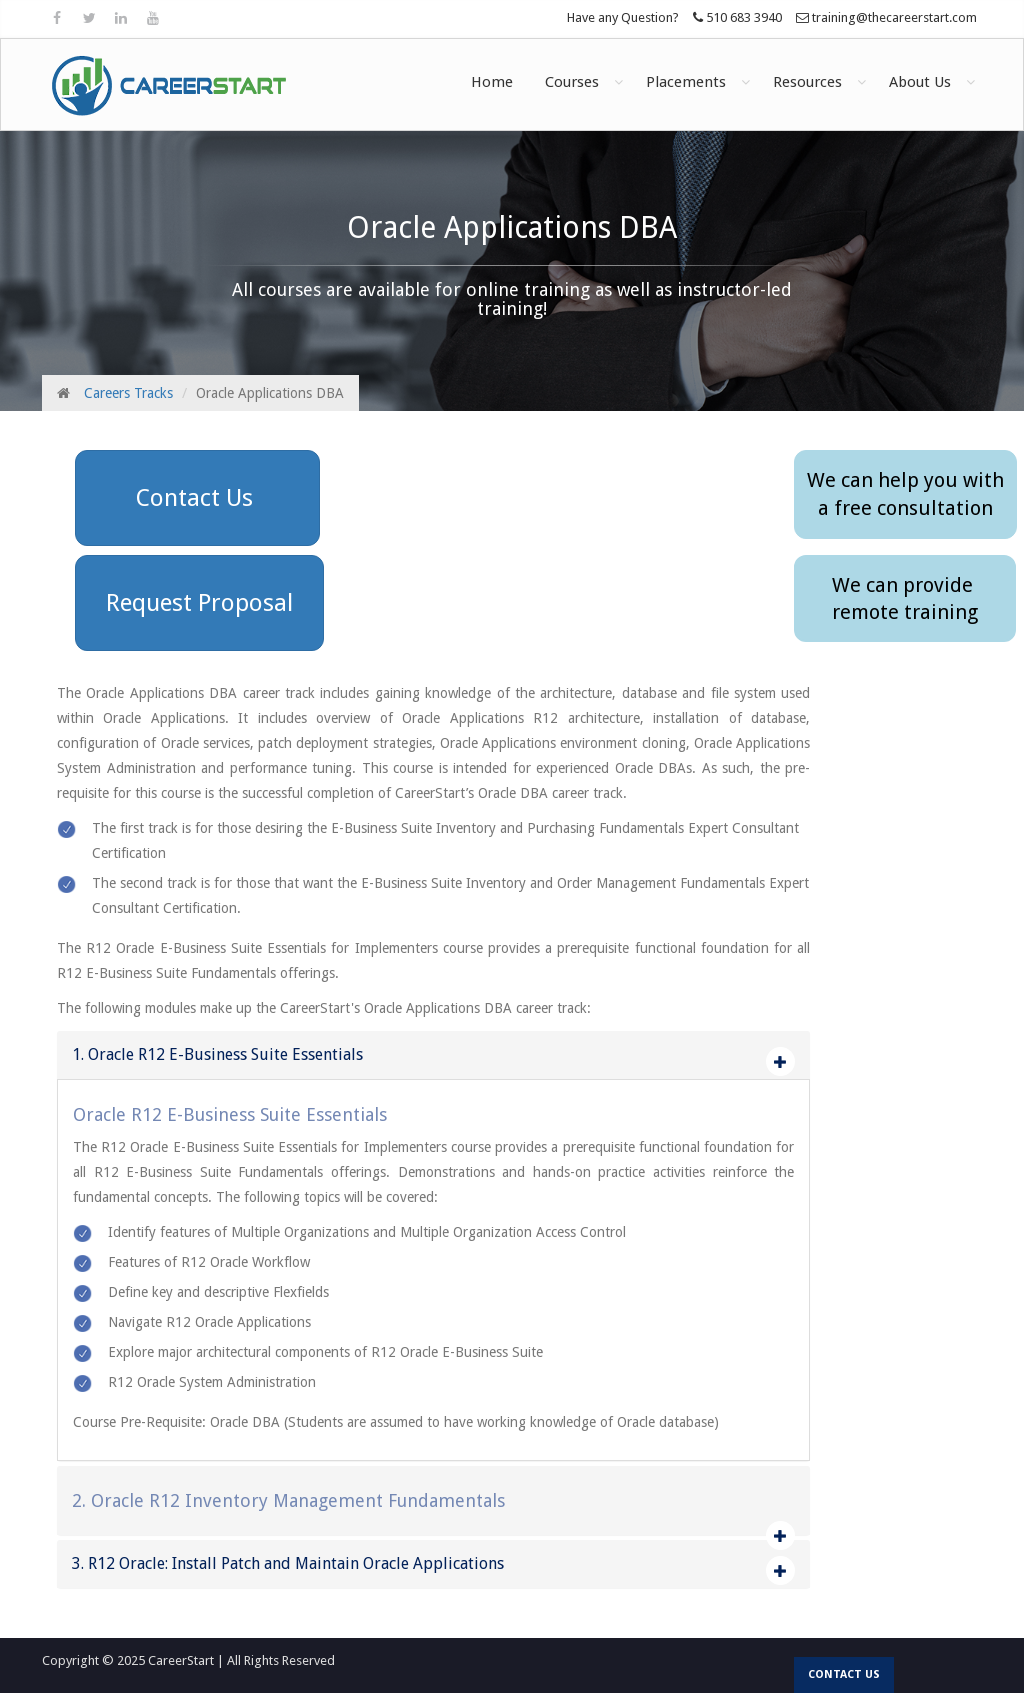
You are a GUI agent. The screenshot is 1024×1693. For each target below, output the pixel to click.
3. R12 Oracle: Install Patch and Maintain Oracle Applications (288, 1563)
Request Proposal (199, 603)
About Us (920, 82)
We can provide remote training (905, 598)
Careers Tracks (128, 393)
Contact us (844, 1674)
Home (492, 82)
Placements (686, 82)
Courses (572, 82)
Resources (807, 82)
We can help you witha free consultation (905, 494)
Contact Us (197, 498)
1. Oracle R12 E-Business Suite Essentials (217, 1054)
